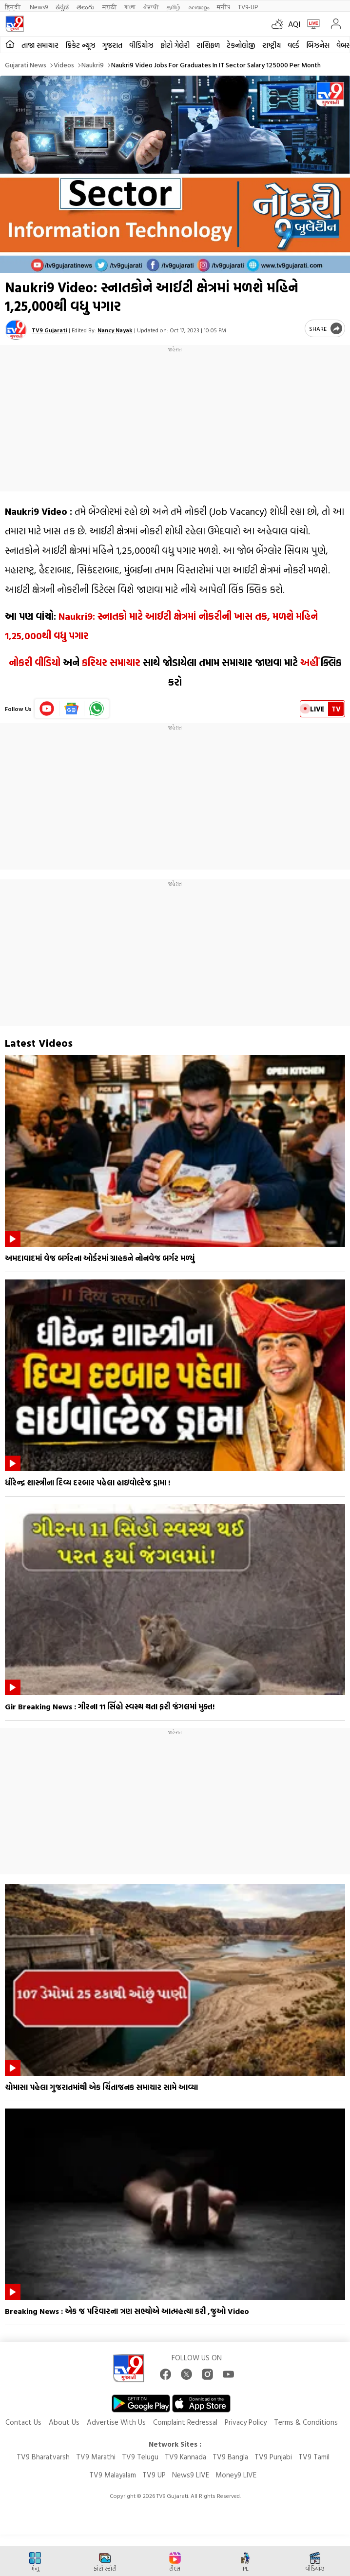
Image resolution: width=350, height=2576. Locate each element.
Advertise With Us (116, 2422)
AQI (294, 24)
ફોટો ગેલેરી (175, 45)
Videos (64, 65)
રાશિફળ (208, 45)
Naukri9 (92, 65)
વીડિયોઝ (141, 45)
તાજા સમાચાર (39, 45)
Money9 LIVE (235, 2474)
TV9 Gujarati (49, 329)
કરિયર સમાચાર (111, 662)
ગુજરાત (112, 45)
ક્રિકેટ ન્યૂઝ (80, 45)
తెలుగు (86, 6)
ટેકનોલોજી (241, 45)
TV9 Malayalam (112, 2474)
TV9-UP (248, 6)
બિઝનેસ (318, 45)
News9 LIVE (190, 2474)
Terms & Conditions (306, 2422)
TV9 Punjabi (273, 2456)
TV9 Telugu (140, 2456)
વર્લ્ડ (293, 45)
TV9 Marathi (96, 2456)
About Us (64, 2422)
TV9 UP (154, 2474)
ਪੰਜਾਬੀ (151, 6)
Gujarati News (25, 65)
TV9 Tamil (314, 2456)
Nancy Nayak (115, 329)
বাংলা (130, 6)
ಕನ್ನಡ (62, 6)
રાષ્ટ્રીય (271, 45)
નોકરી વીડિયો (34, 662)
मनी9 (223, 6)
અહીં (309, 662)
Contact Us (23, 2422)
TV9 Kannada (185, 2456)
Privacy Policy (246, 2422)
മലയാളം (198, 6)
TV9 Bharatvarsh (43, 2456)
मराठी (109, 6)
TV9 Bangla (230, 2456)
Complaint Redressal (185, 2422)
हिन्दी (13, 6)
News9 (39, 6)
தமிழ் (173, 6)
